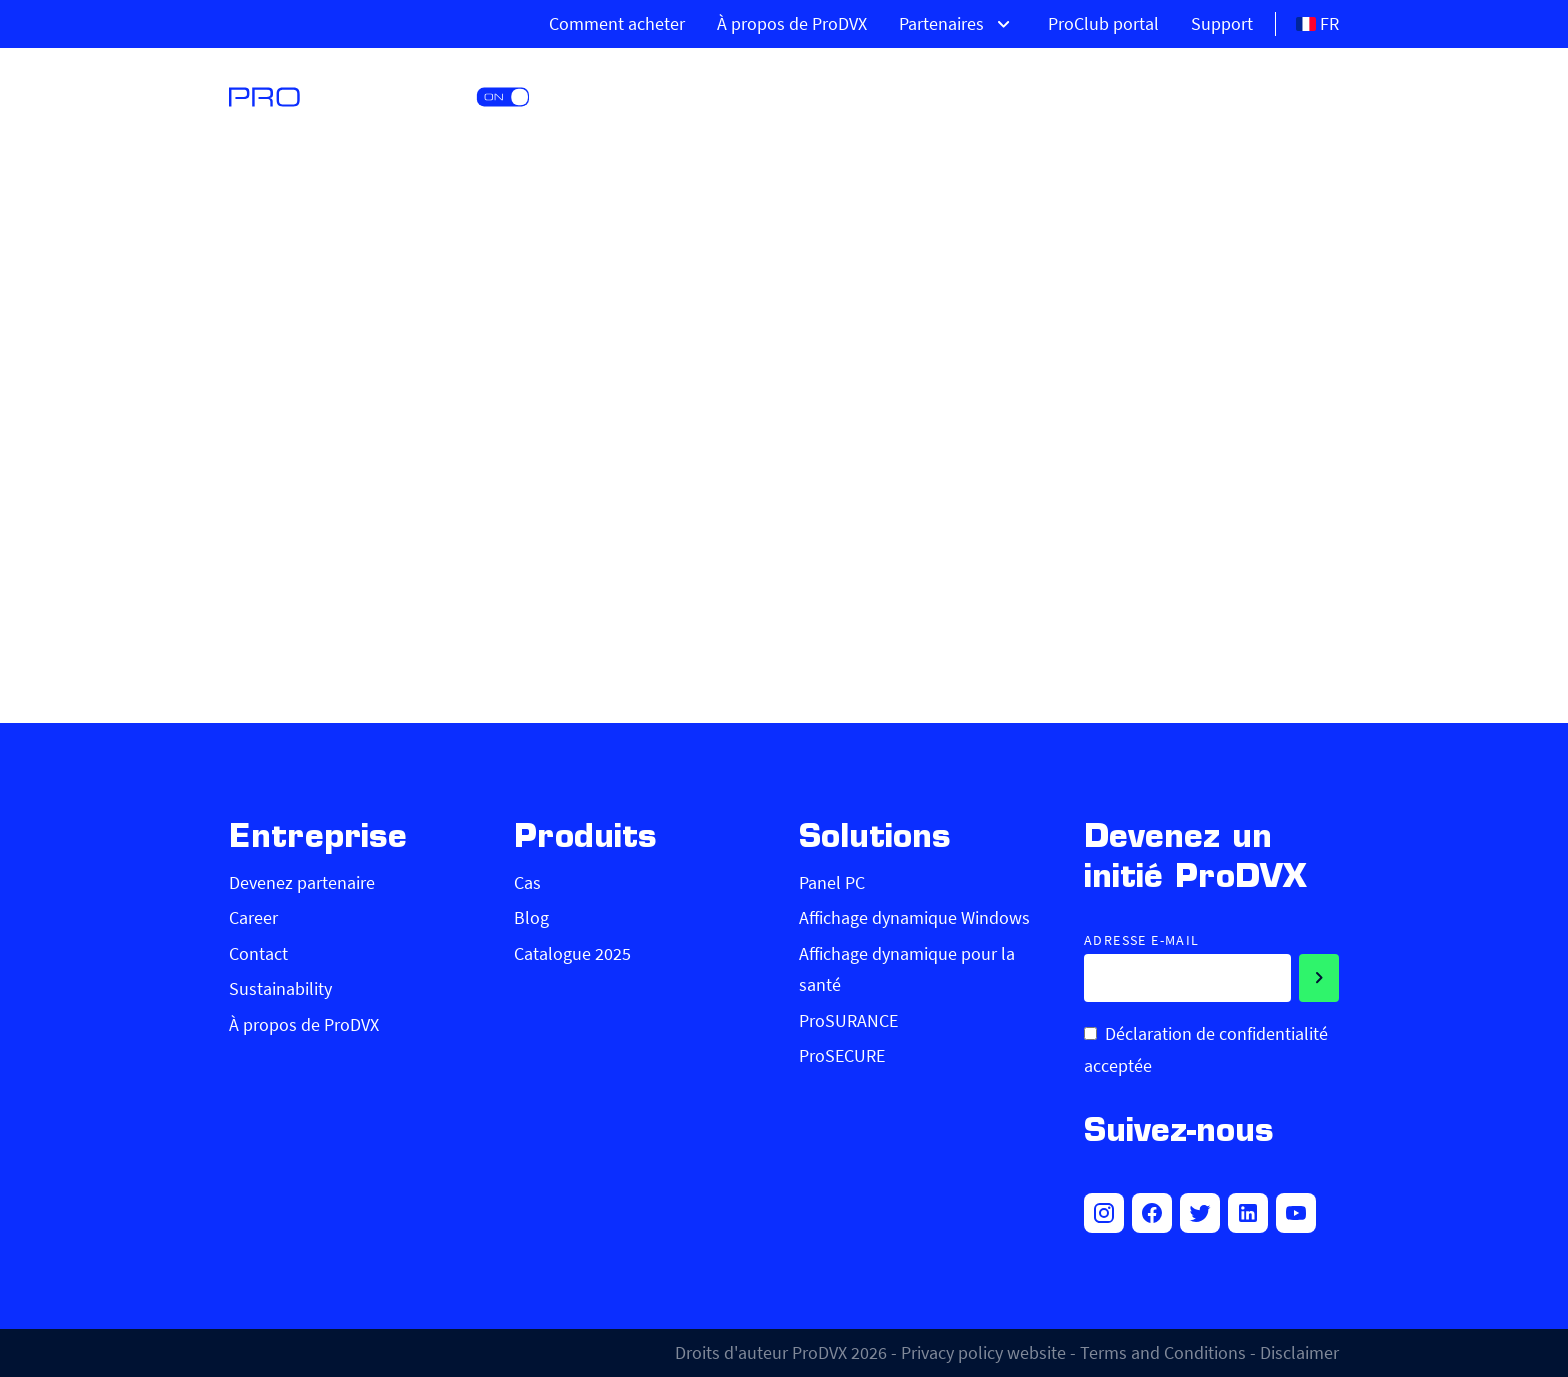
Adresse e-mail (1142, 940)
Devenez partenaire (302, 882)
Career (253, 917)
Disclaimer (1299, 1352)
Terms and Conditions (1163, 1352)
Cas (527, 882)
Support (1222, 23)
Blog (531, 917)
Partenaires (957, 24)
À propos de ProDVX (792, 23)
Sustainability (280, 988)
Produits (923, 95)
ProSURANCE (848, 1020)
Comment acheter (617, 23)
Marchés (1219, 95)
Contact (258, 953)
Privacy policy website (983, 1352)
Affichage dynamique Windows (914, 917)
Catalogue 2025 (572, 953)
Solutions (1071, 95)
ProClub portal (1103, 23)
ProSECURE (842, 1055)
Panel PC (832, 882)
